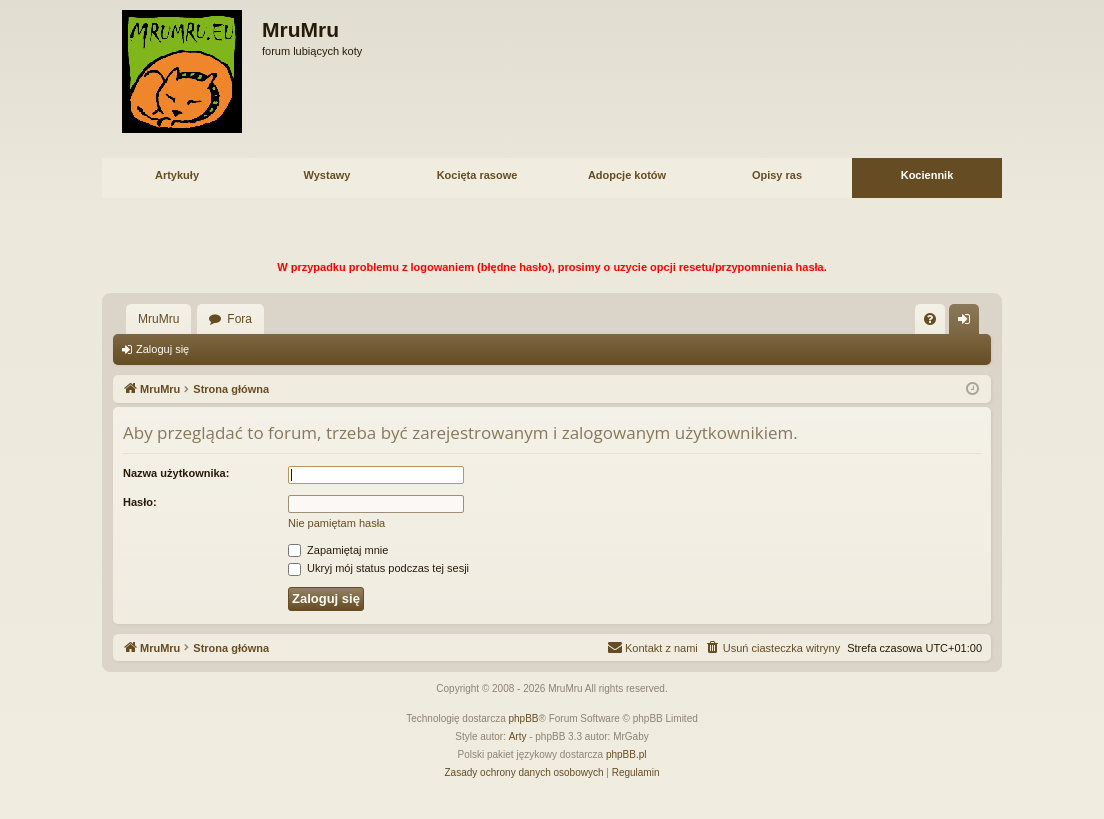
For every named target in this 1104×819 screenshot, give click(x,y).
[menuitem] (930, 319)
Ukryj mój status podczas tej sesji (378, 568)
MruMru (158, 319)
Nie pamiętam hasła (336, 523)
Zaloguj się (162, 349)
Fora (239, 319)
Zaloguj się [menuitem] (968, 323)
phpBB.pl (626, 754)
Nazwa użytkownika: (176, 473)
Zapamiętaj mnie (338, 550)
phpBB (524, 718)
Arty (518, 736)
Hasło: (140, 502)
